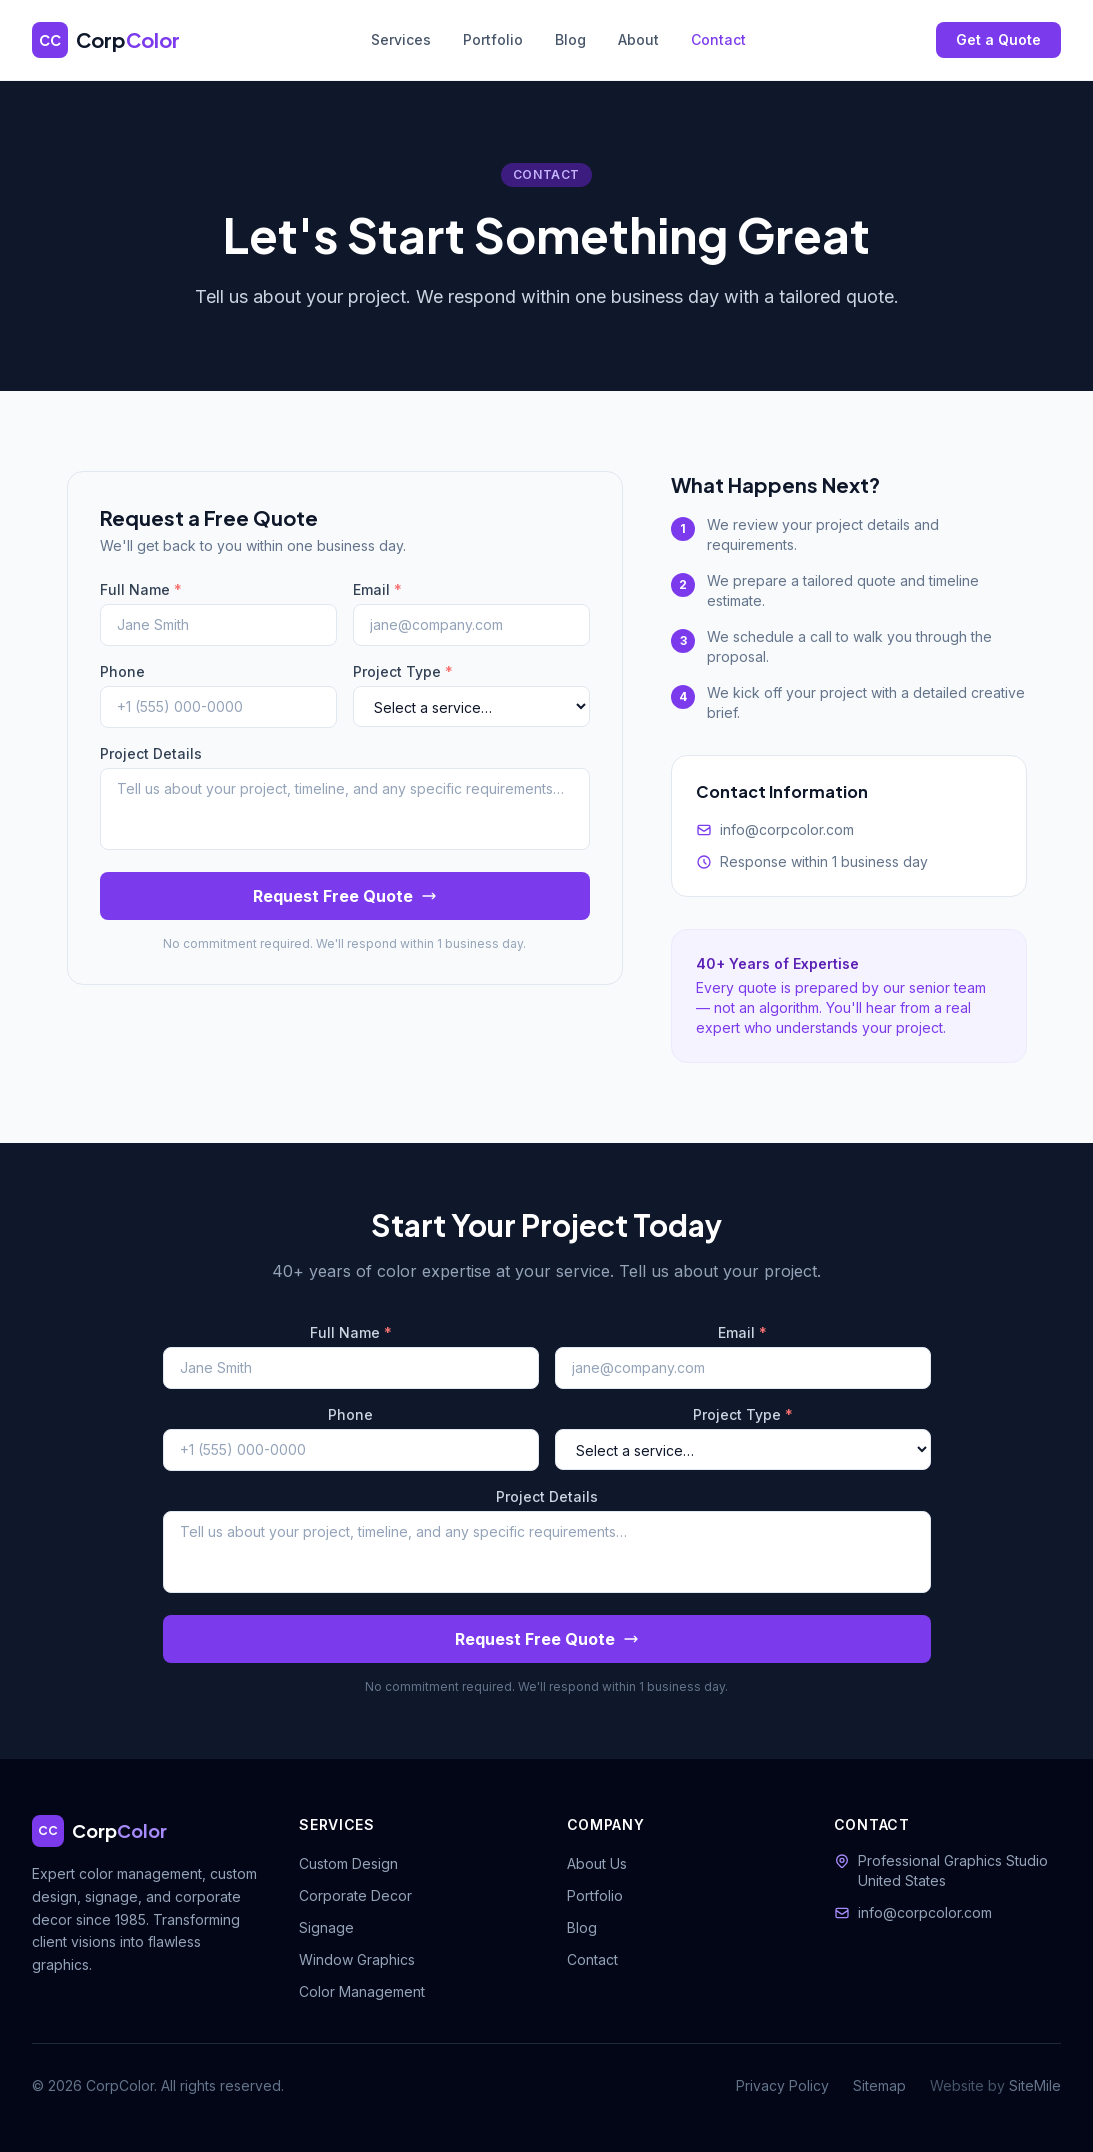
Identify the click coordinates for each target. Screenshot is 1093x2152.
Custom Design (348, 1863)
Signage (326, 1927)
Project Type (403, 671)
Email (377, 589)
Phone (122, 671)
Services (401, 39)
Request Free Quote (345, 896)
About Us (597, 1863)
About (638, 39)
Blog (570, 39)
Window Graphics (357, 1959)
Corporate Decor (355, 1895)
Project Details (151, 753)
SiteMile (1035, 2085)
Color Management (362, 1991)
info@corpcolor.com (787, 829)
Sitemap (879, 2085)
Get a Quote (998, 39)
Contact (718, 39)
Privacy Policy (782, 2085)
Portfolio (493, 39)
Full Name (141, 589)
